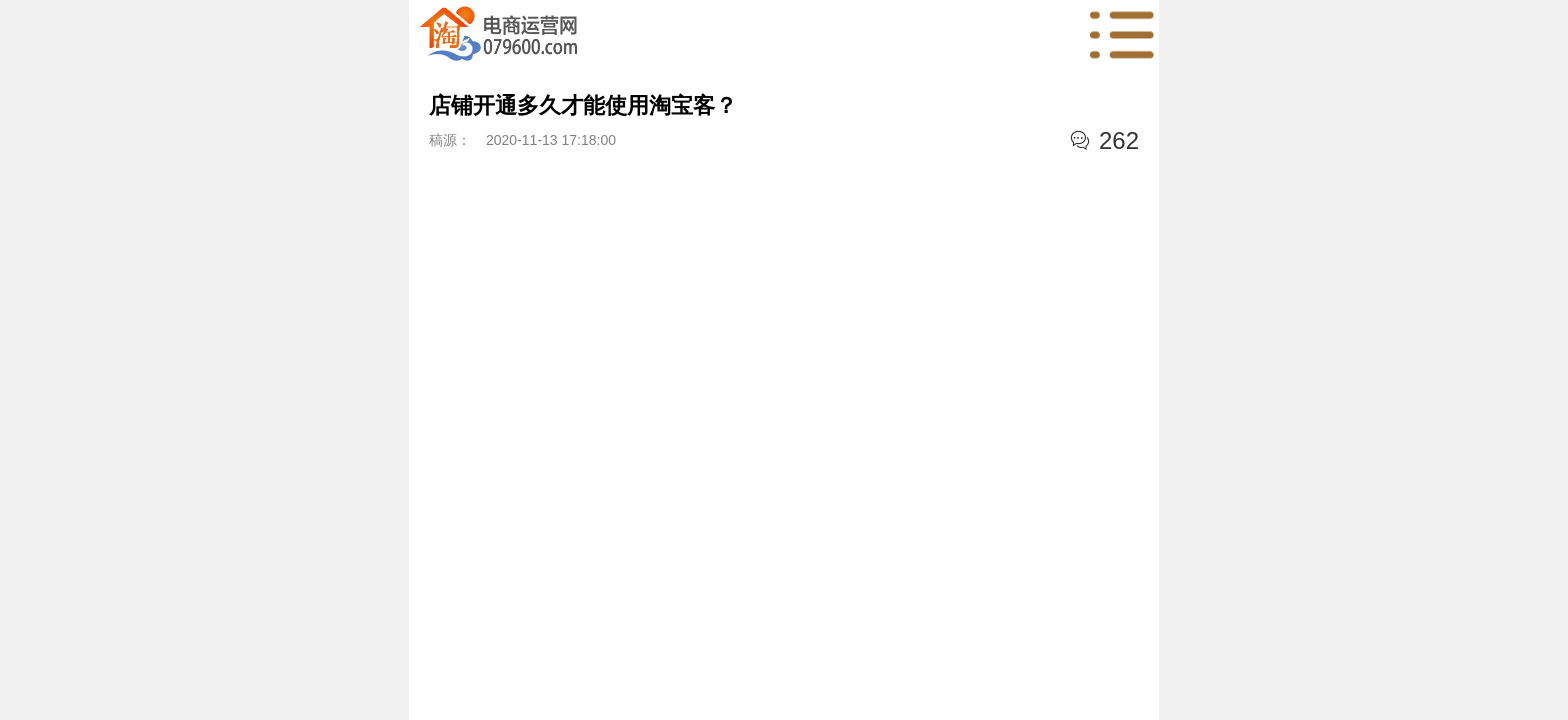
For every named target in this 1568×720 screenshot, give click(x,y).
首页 (499, 35)
